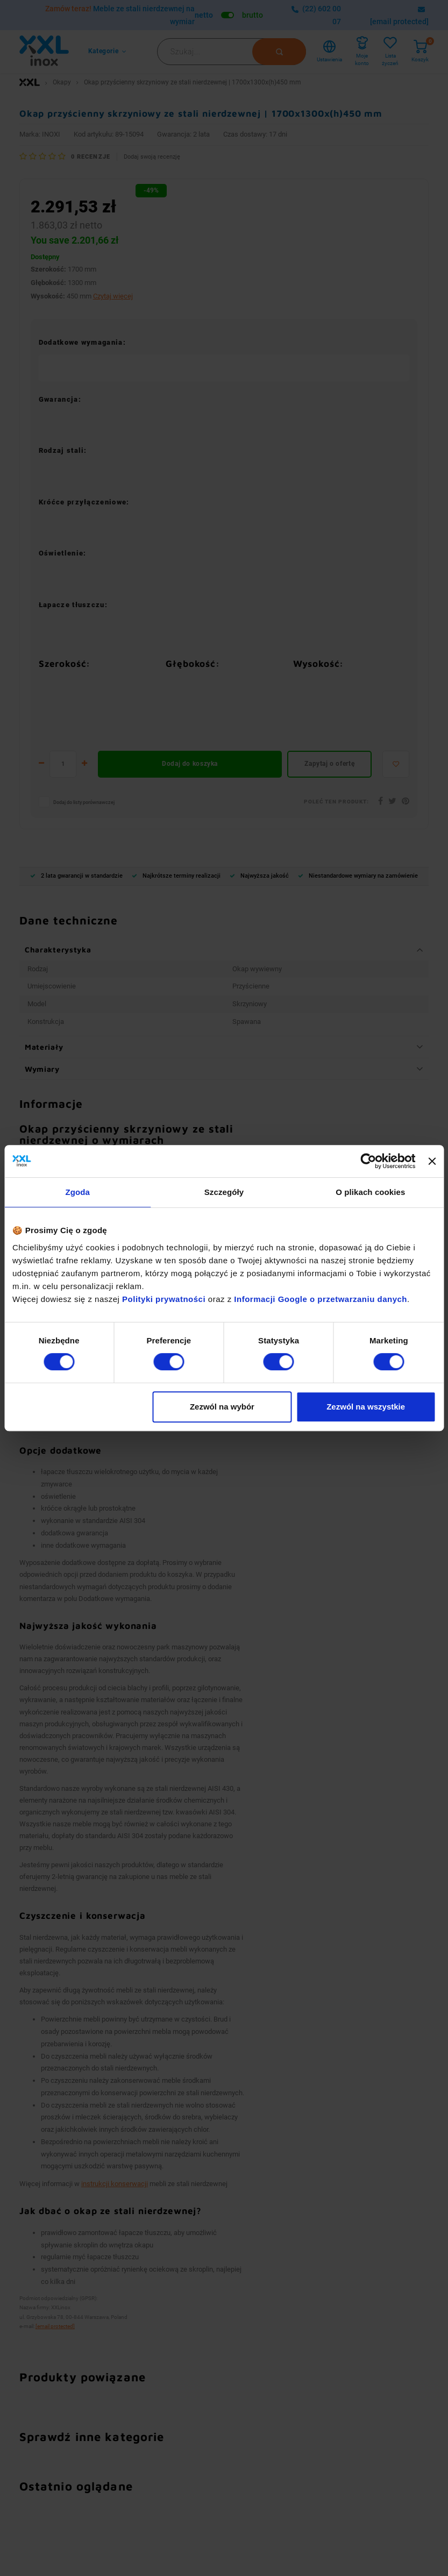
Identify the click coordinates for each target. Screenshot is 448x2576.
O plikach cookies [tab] (370, 1192)
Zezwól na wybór (222, 1406)
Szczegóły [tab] (224, 1192)
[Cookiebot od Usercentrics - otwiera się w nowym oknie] (369, 1161)
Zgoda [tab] (77, 1192)
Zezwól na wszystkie (365, 1406)
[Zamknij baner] (432, 1161)
